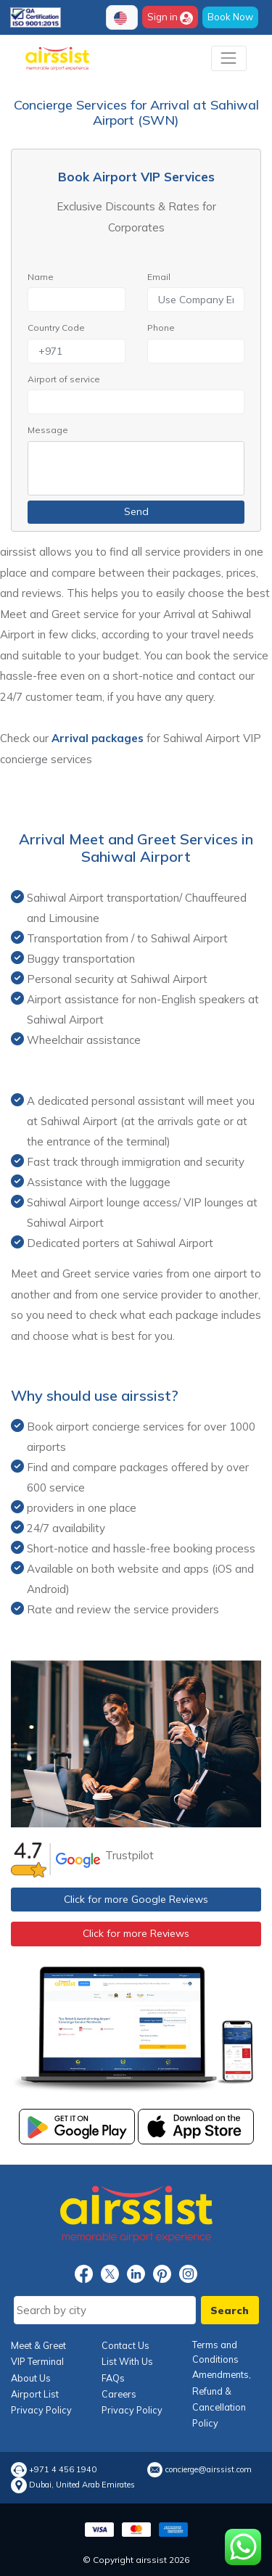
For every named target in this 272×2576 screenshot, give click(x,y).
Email (158, 276)
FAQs (113, 2378)
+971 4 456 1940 (62, 2470)
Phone (161, 327)
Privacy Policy (41, 2410)
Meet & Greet (38, 2345)
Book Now (230, 16)
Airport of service (64, 379)
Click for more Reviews (136, 1933)
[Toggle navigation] (229, 58)
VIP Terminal (37, 2361)
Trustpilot (129, 1855)
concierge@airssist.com (208, 2470)
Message (48, 429)
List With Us (127, 2361)
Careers (119, 2394)
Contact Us (125, 2345)
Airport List (35, 2394)
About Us (31, 2378)
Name (41, 276)
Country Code (56, 327)
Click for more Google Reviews (136, 1899)
